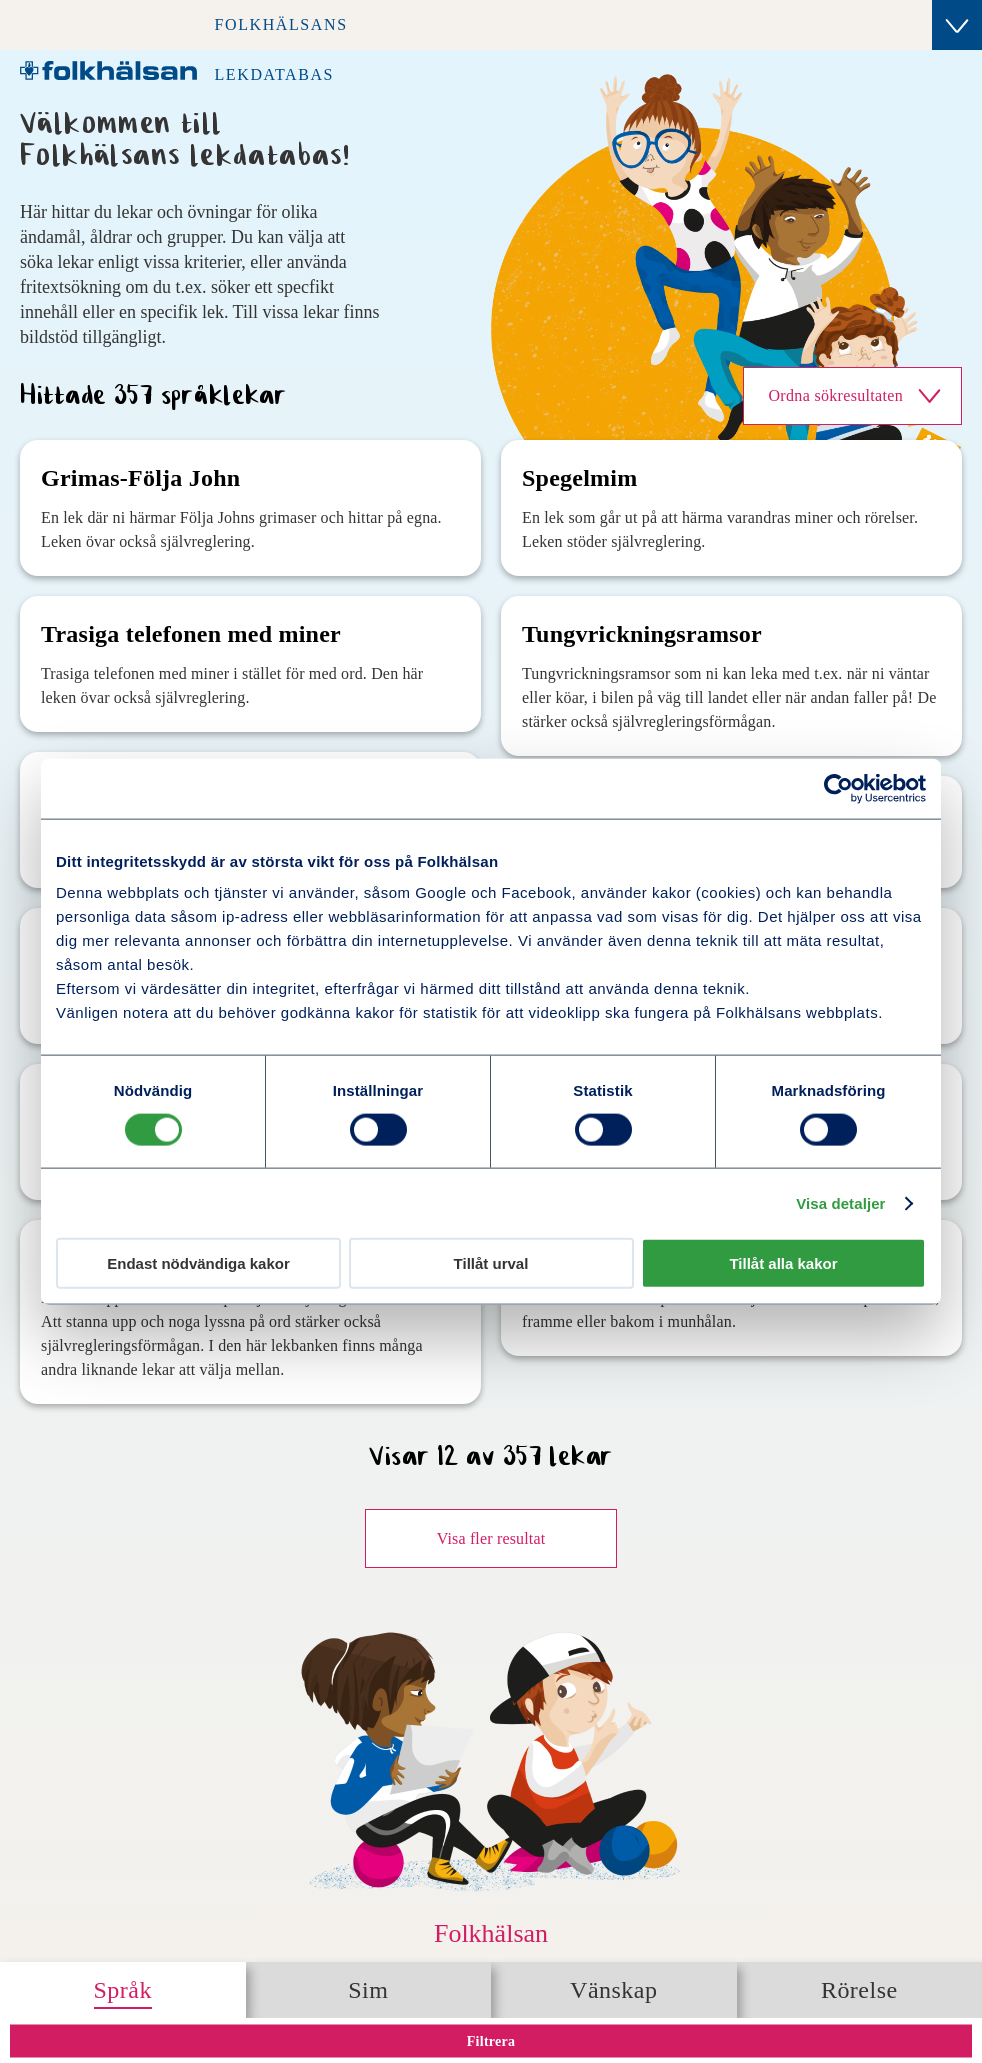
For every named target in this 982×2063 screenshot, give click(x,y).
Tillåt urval (491, 1263)
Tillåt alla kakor (783, 1263)
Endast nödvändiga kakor (198, 1263)
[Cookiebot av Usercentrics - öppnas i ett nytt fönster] (838, 788)
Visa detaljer (840, 1202)
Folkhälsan (491, 1933)
